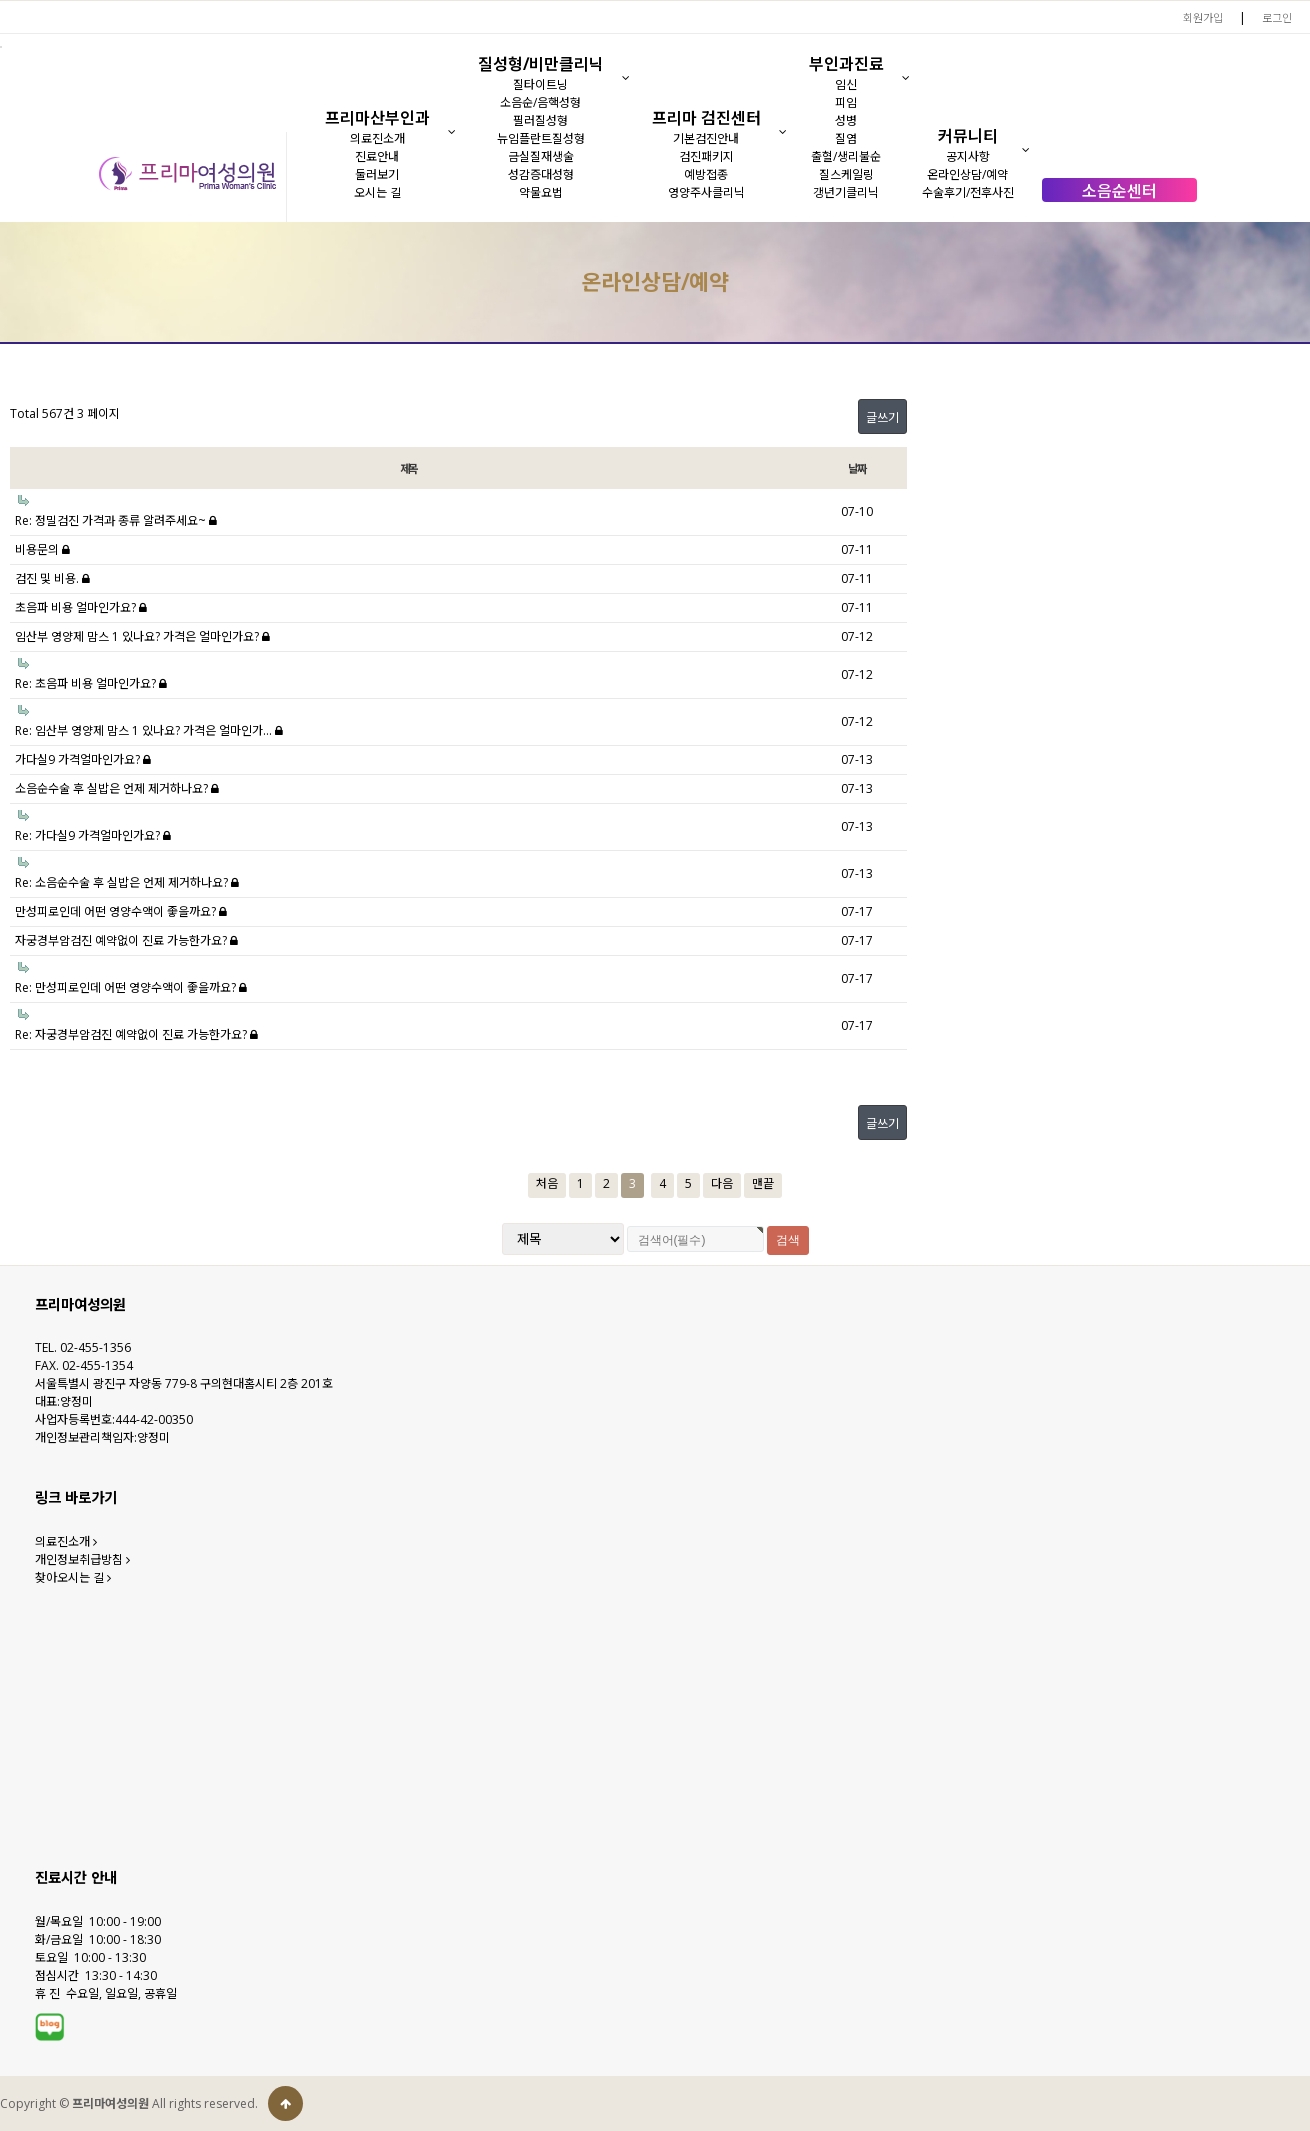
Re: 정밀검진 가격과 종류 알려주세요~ (116, 520)
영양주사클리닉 (706, 192)
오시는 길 (377, 192)
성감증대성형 (541, 174)
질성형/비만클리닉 (541, 64)
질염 (846, 138)
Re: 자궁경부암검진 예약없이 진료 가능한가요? (136, 1034)
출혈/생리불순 (846, 156)
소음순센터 (1119, 191)
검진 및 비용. (52, 578)
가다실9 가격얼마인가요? (83, 759)
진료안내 (377, 156)
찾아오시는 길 (73, 1577)
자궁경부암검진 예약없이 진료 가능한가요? (126, 940)
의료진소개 (377, 138)
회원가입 (1203, 17)
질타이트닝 (540, 84)
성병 (846, 120)
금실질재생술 (541, 156)
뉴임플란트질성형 (541, 138)
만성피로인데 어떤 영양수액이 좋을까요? (121, 911)
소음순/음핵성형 (540, 102)
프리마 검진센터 (706, 118)
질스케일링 (846, 174)
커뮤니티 (968, 136)
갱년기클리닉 (846, 192)
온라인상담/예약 (967, 174)
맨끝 (763, 1183)
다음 (722, 1183)
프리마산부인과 (377, 118)
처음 (547, 1183)
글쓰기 (882, 417)
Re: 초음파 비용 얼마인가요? (91, 683)
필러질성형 (540, 120)
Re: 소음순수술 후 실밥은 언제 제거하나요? (127, 882)
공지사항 (968, 156)
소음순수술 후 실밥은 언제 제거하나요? (117, 788)
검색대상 (0, 222)
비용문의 (42, 549)
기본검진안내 (706, 138)
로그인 (1277, 17)
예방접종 (706, 174)
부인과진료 (846, 64)
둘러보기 (377, 174)
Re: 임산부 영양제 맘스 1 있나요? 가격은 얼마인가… (149, 730)
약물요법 (541, 192)
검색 (788, 1240)
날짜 (857, 468)
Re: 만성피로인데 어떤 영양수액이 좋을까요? (131, 987)
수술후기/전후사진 (968, 192)
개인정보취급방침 (82, 1559)
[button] (451, 132)
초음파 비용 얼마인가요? (81, 607)
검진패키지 (706, 156)
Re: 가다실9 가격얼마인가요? (93, 835)
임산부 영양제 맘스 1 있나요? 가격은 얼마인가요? (142, 636)
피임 (846, 102)
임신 (846, 84)
